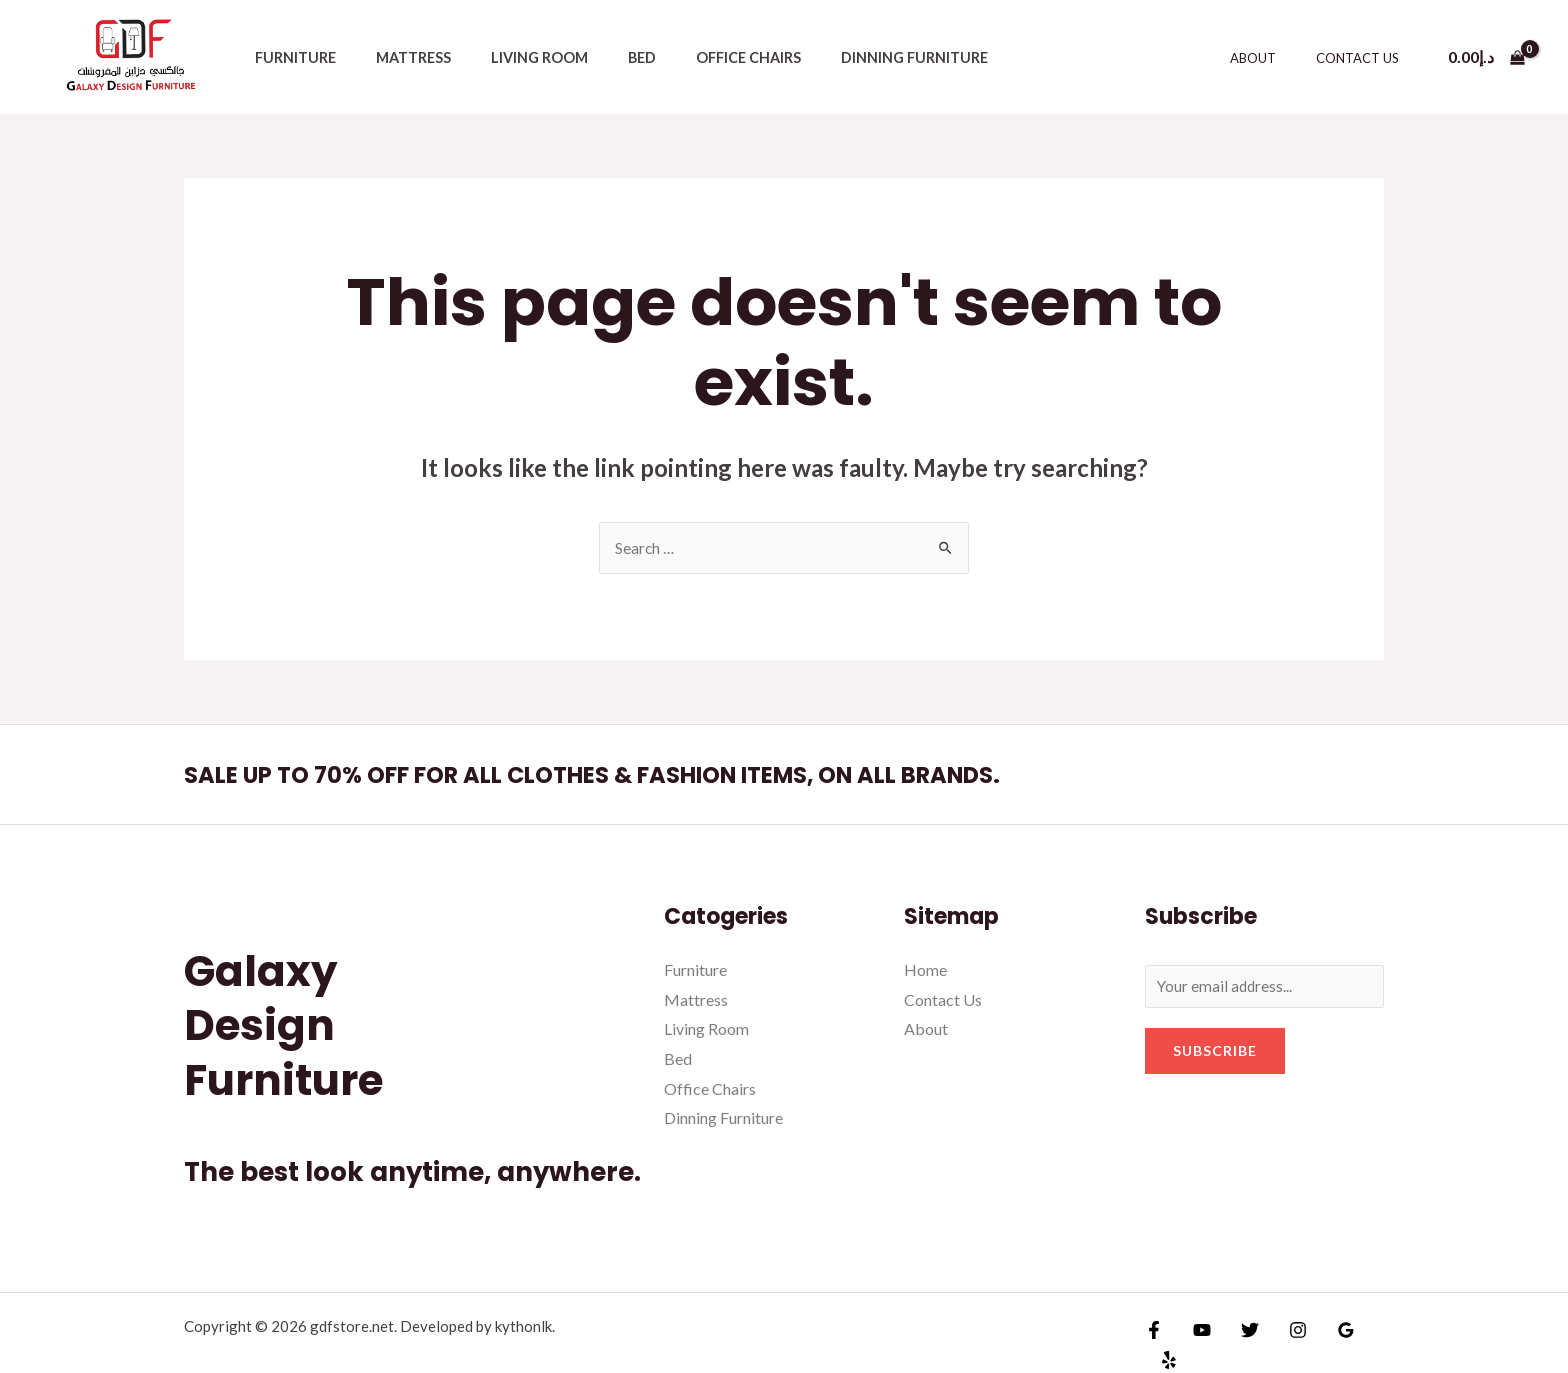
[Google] (1326, 1336)
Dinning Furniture (852, 57)
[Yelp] (1369, 1336)
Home (925, 970)
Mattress (396, 57)
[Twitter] (1240, 1336)
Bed (603, 57)
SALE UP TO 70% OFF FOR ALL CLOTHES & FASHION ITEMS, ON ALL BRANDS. (663, 775)
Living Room (511, 57)
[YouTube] (1197, 1336)
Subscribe (1215, 1053)
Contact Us (1364, 58)
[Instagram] (1283, 1336)
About (1274, 58)
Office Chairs (698, 57)
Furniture (289, 57)
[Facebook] (1154, 1336)
